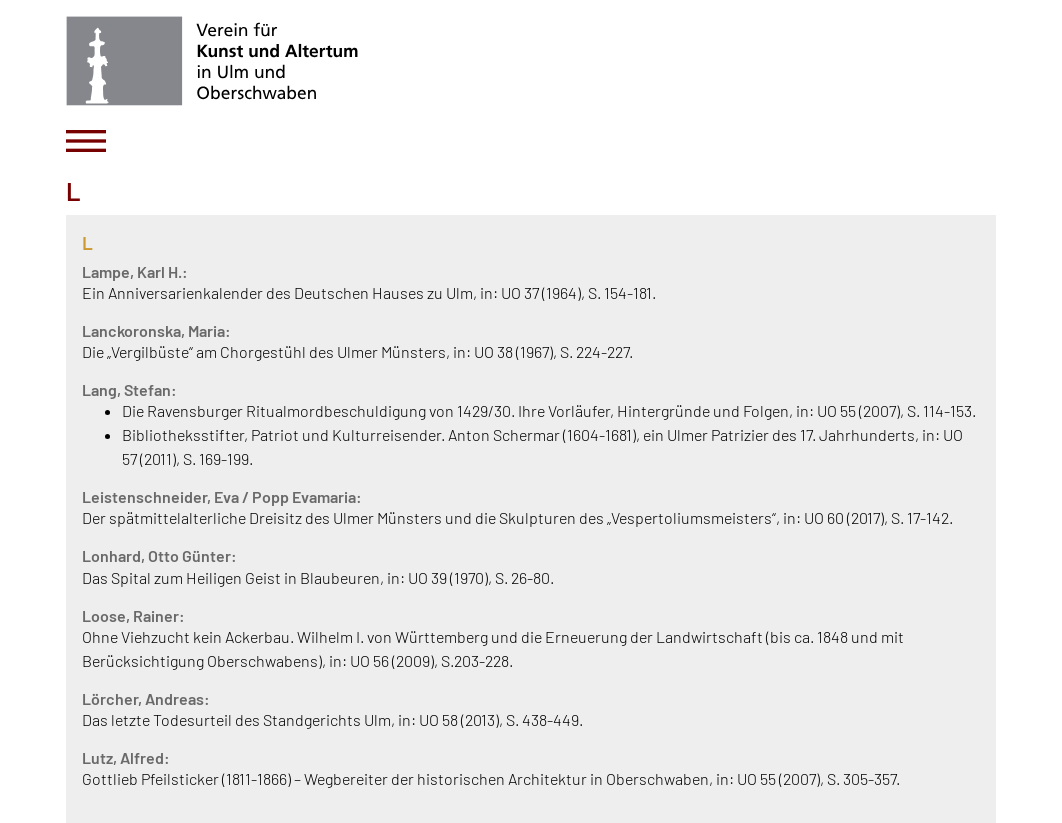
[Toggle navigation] (86, 141)
